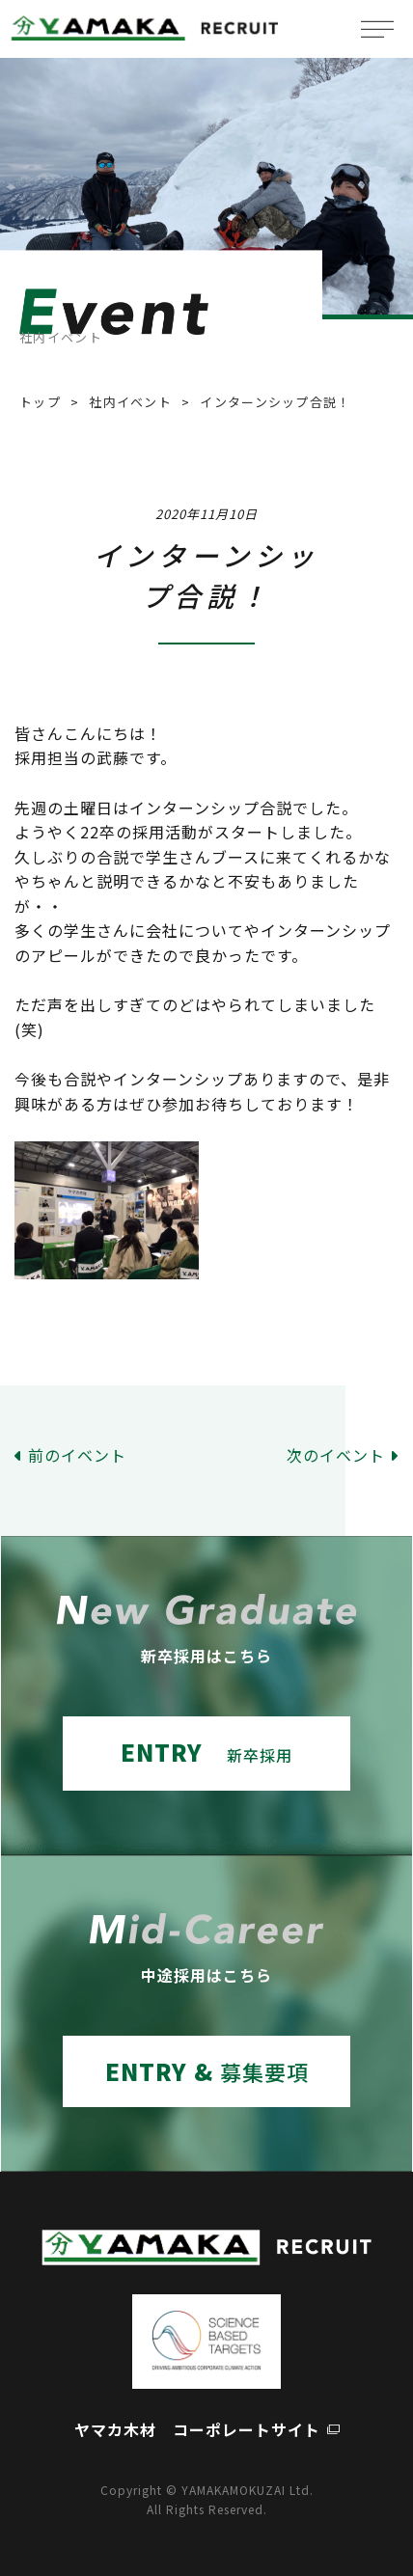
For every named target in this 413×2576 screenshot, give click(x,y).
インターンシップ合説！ (275, 402)
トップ (40, 402)
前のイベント (77, 1454)
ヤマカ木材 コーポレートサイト (197, 2429)
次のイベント (336, 1454)
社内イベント (130, 402)
